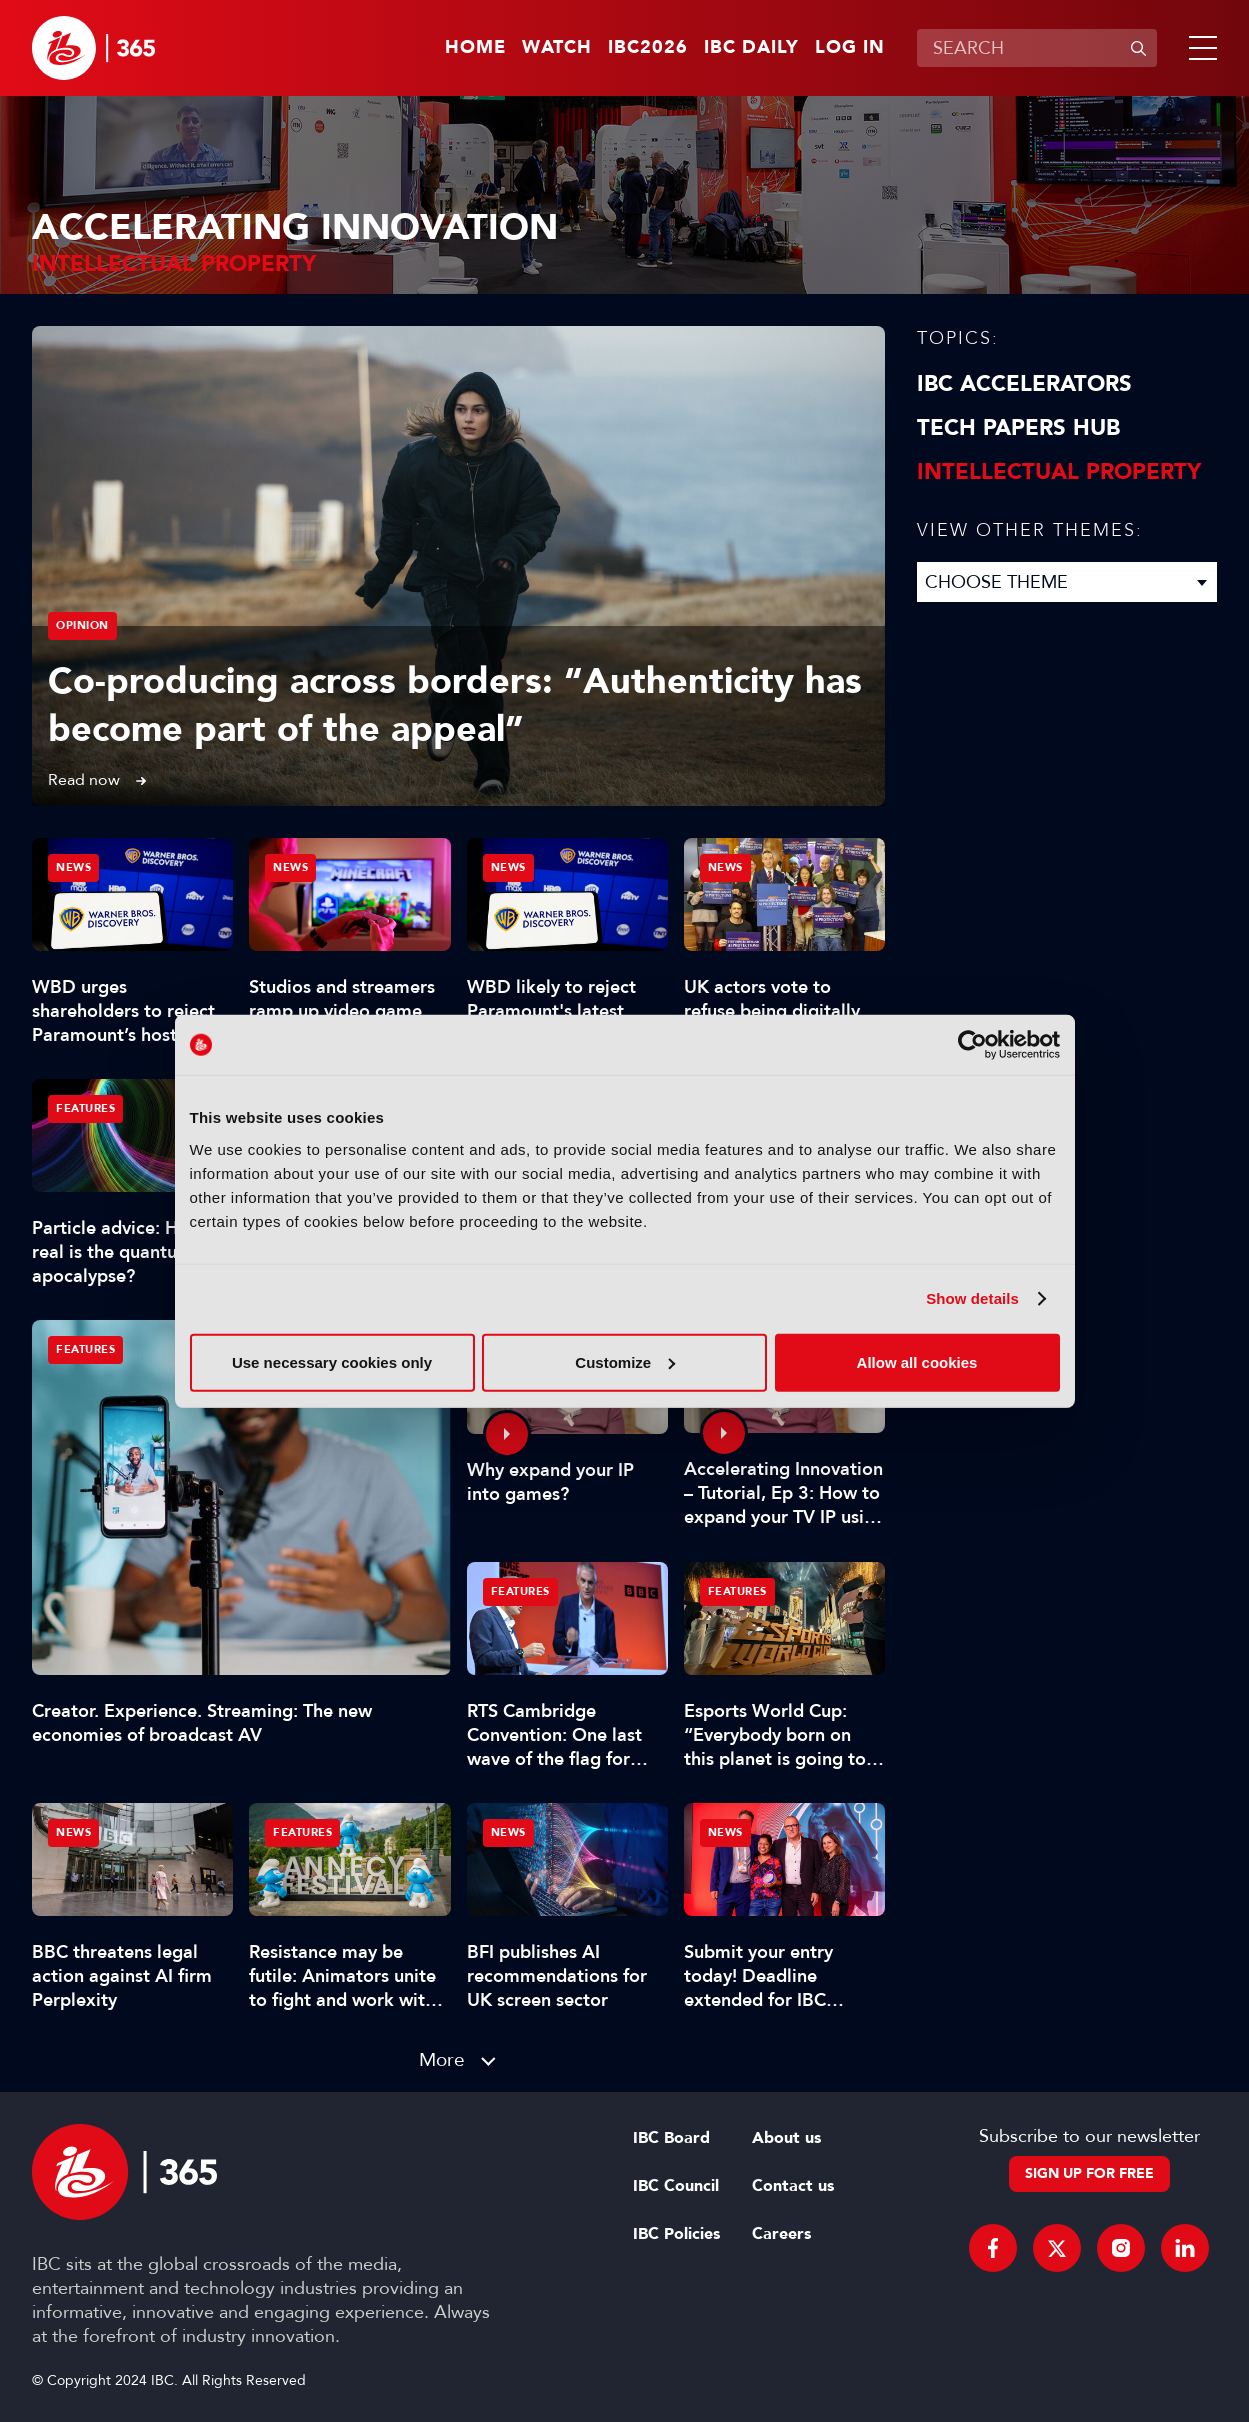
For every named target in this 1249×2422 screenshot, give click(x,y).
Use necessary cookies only (332, 1361)
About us (786, 2138)
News (73, 867)
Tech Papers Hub (1018, 428)
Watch (557, 48)
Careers (781, 2234)
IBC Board (671, 2138)
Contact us (793, 2186)
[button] (1199, 48)
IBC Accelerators (1024, 384)
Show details (972, 1298)
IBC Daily (751, 48)
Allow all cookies (917, 1361)
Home (475, 48)
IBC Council (676, 2186)
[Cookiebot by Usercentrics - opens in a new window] (972, 1045)
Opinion (82, 625)
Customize (625, 1361)
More (442, 2059)
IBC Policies (676, 2234)
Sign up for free (1089, 2173)
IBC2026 (648, 48)
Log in (850, 48)
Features (85, 1349)
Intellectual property (1059, 472)
